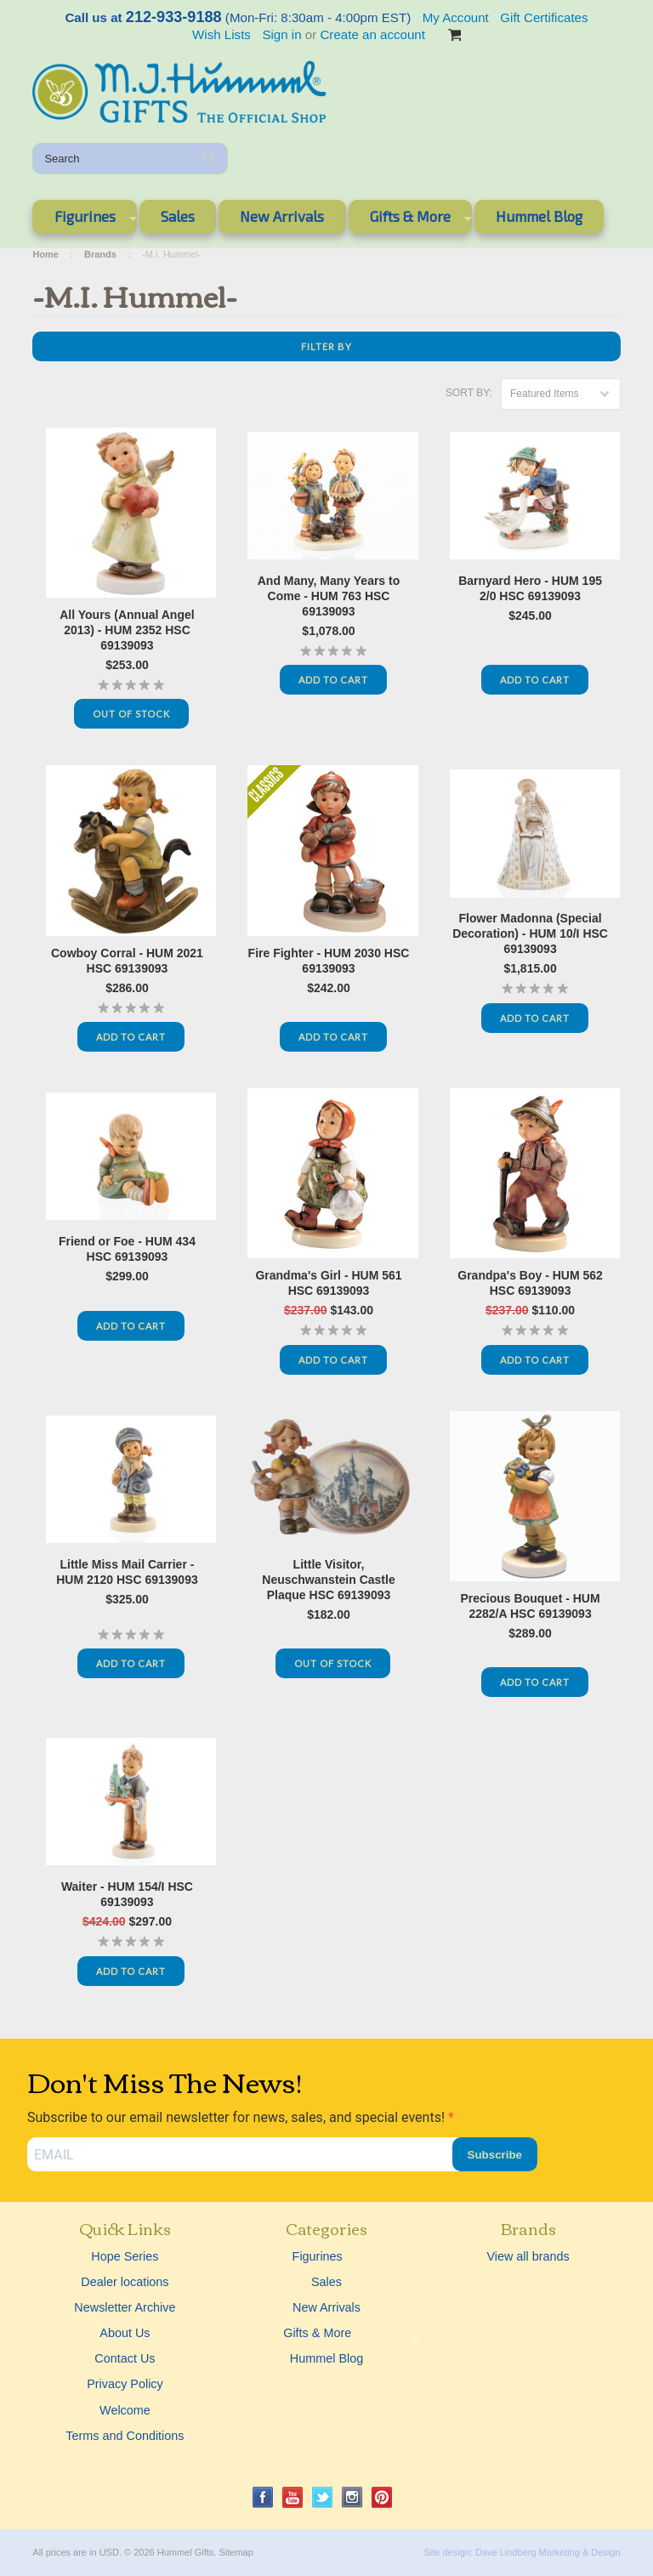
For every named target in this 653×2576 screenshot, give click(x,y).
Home (45, 254)
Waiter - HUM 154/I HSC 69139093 (127, 1894)
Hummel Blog (539, 215)
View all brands (527, 2256)
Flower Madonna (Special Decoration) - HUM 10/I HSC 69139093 (530, 933)
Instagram (352, 2497)
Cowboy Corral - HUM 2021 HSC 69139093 (127, 960)
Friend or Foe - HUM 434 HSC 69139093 (127, 1248)
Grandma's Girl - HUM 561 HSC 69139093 (328, 1282)
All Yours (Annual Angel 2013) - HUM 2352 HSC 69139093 (127, 630)
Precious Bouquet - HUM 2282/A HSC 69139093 (530, 1606)
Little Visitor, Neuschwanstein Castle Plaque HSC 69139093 (328, 1580)
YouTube (293, 2497)
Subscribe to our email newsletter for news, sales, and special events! (237, 2117)
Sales (178, 215)
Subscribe (495, 2154)
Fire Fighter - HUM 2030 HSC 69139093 (329, 960)
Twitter (322, 2497)
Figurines (84, 219)
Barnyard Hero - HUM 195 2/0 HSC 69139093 (530, 588)
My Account (456, 17)
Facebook (263, 2497)
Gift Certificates (544, 17)
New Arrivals (282, 215)
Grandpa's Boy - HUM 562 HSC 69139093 (530, 1282)
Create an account (372, 34)
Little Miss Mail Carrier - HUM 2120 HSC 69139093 (127, 1572)
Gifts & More (410, 219)
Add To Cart (333, 679)
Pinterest (382, 2497)
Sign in (281, 34)
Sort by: (469, 393)
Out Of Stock (131, 713)
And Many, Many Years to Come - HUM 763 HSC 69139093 (329, 596)
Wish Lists (221, 34)
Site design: (447, 2552)
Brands (100, 254)
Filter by (326, 346)
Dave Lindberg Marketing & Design (548, 2552)
